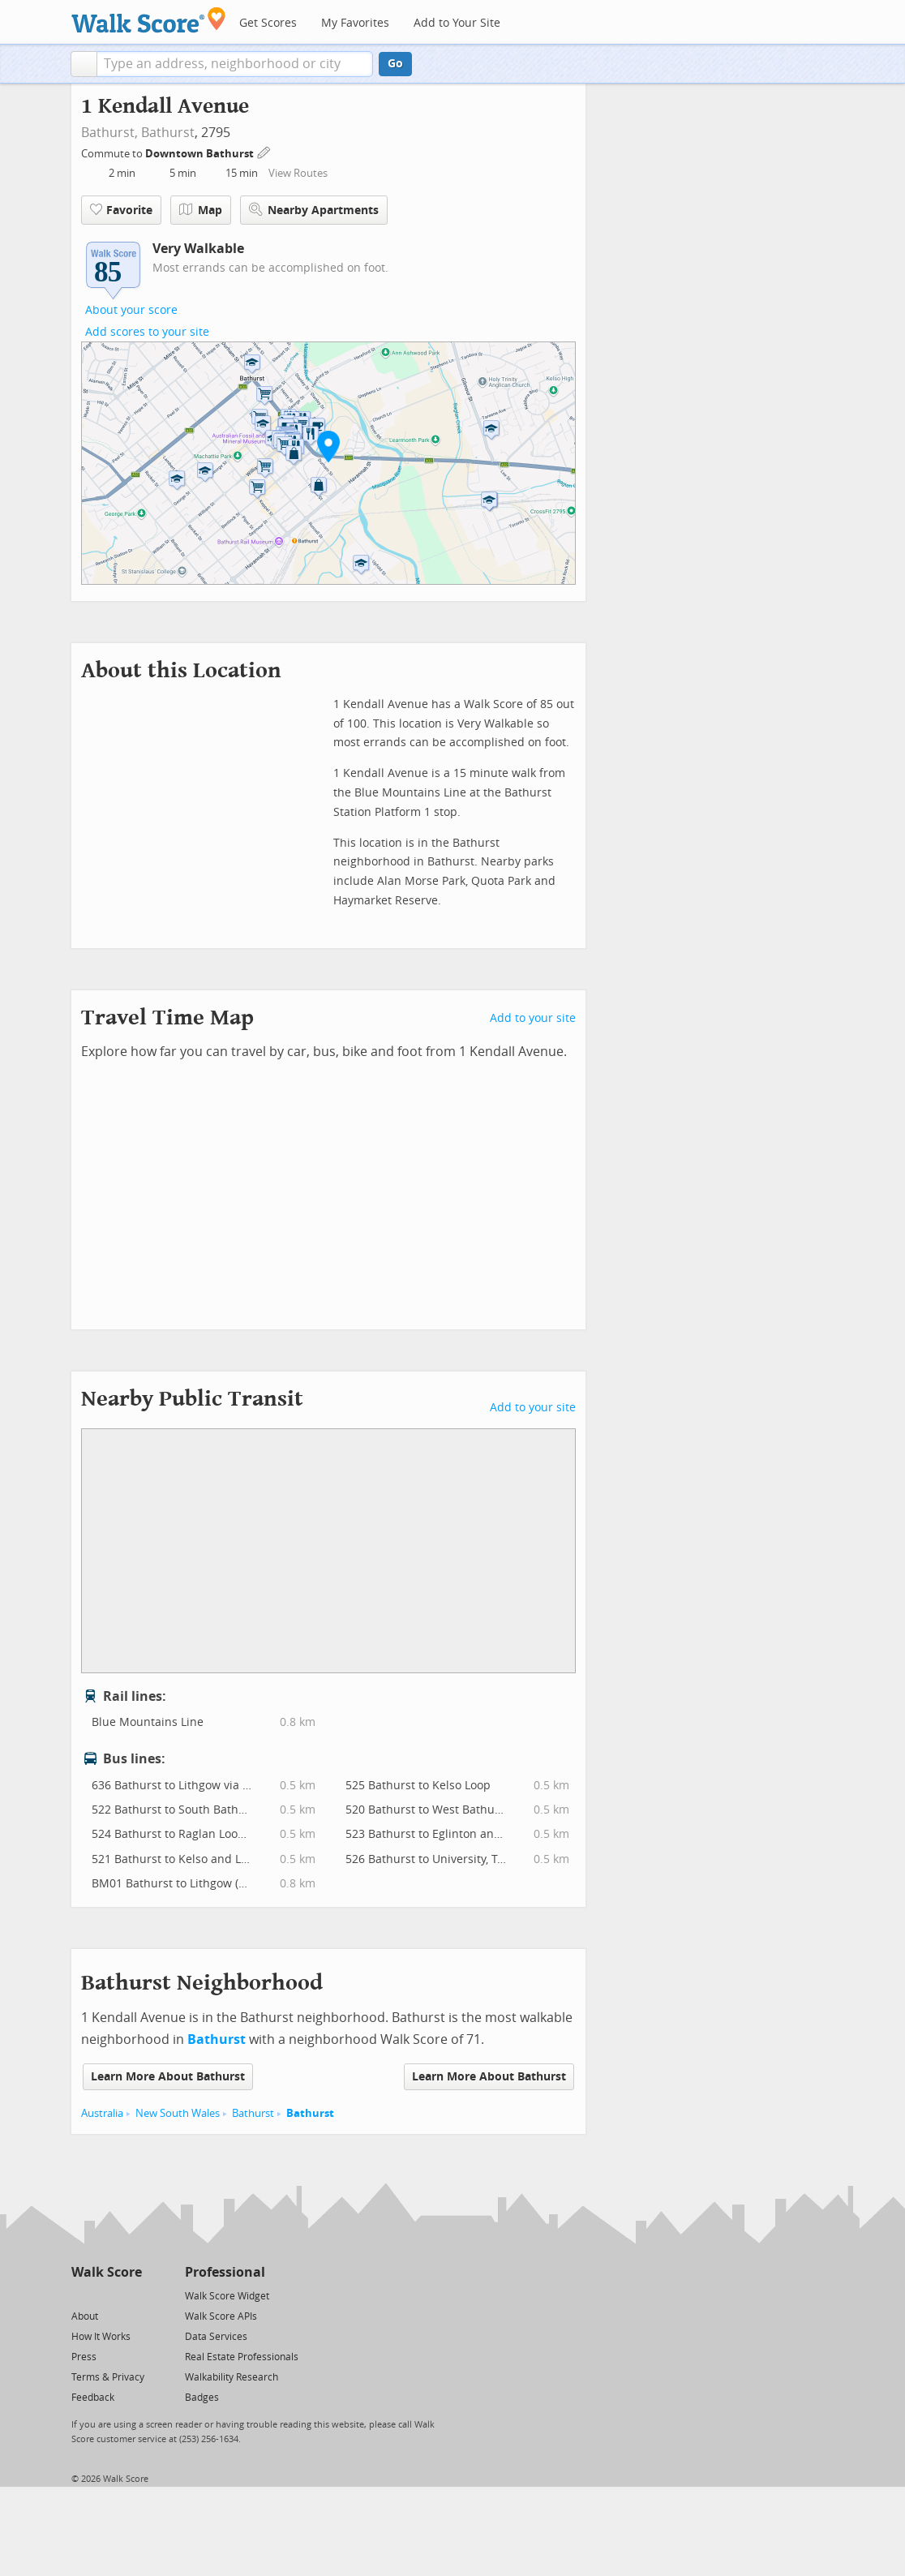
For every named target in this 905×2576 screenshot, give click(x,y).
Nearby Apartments (314, 209)
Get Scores (268, 23)
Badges (202, 2397)
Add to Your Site (457, 23)
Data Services (216, 2336)
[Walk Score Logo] (148, 19)
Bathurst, (109, 132)
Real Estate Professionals (241, 2357)
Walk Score (106, 2272)
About (84, 2316)
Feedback (92, 2397)
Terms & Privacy (107, 2377)
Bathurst (168, 132)
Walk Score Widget (227, 2296)
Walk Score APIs (221, 2316)
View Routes (298, 173)
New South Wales (177, 2113)
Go (395, 64)
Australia (102, 2113)
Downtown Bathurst (200, 154)
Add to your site (533, 1018)
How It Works (101, 2336)
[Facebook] (106, 2295)
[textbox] (235, 64)
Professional (225, 2272)
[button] (84, 64)
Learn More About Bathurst (168, 2077)
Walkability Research (231, 2377)
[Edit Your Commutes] (264, 151)
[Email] (131, 2295)
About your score (131, 310)
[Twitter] (80, 2295)
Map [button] (200, 210)
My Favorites (355, 23)
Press (84, 2357)
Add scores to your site (147, 332)
